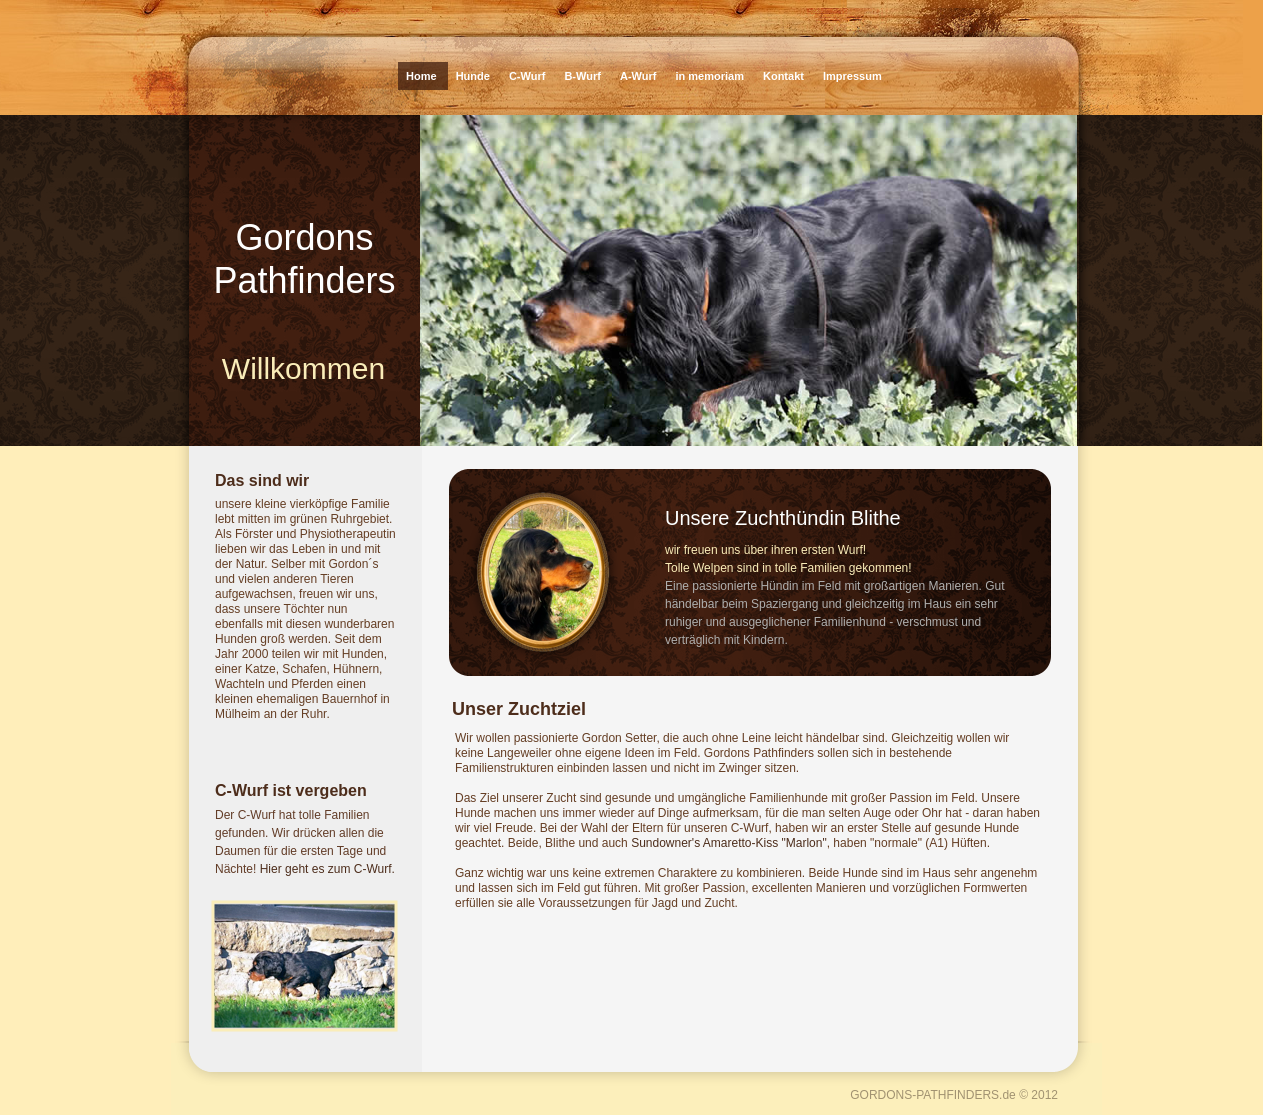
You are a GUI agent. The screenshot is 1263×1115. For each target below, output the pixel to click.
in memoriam (711, 76)
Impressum (852, 76)
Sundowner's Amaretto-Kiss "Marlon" (729, 843)
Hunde (474, 76)
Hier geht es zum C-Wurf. (327, 869)
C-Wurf (529, 76)
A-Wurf (640, 76)
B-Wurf (584, 76)
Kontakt (785, 76)
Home (423, 76)
